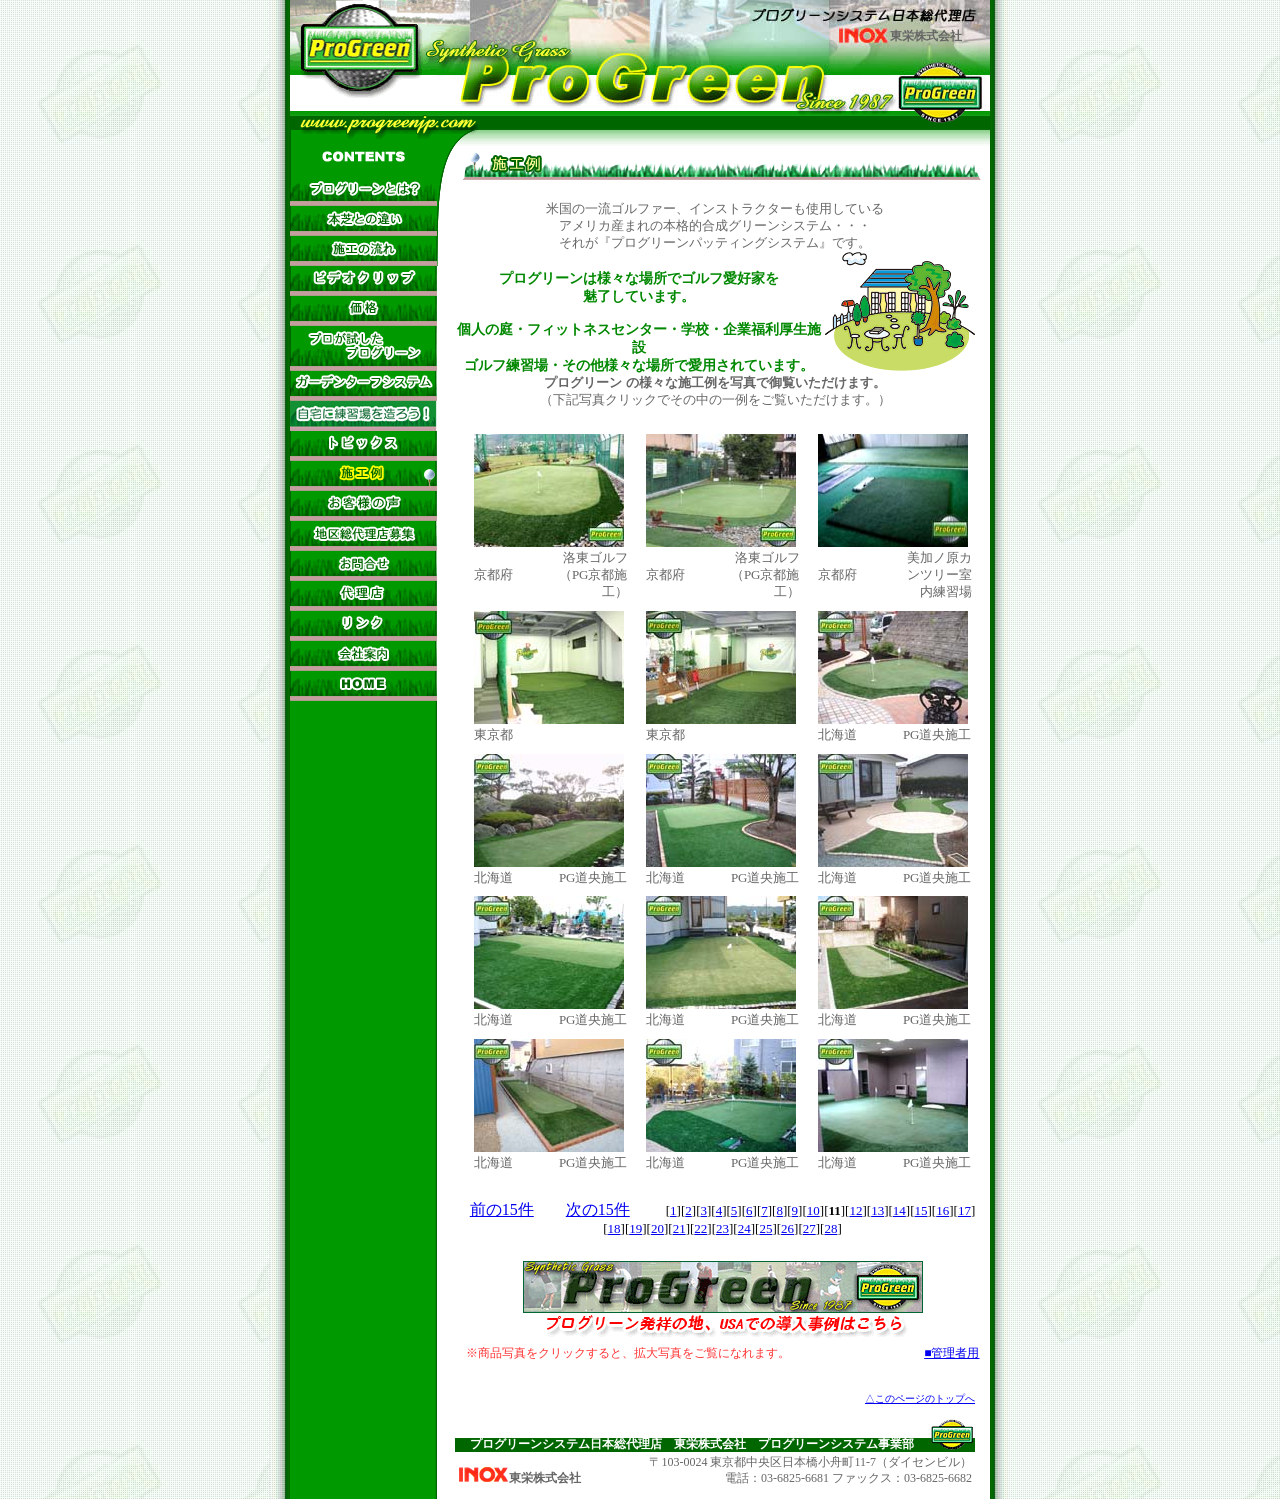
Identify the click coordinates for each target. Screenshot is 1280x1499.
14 (899, 1210)
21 (679, 1228)
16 (942, 1210)
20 (657, 1228)
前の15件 (502, 1209)
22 (700, 1228)
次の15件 (598, 1209)
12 (855, 1210)
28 (830, 1228)
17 (964, 1210)
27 (809, 1228)
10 (813, 1210)
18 (614, 1228)
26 (787, 1228)
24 (744, 1228)
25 (765, 1228)
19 (635, 1228)
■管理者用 (951, 1353)
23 (722, 1228)
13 (877, 1210)
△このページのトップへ (920, 1398)
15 (921, 1210)
